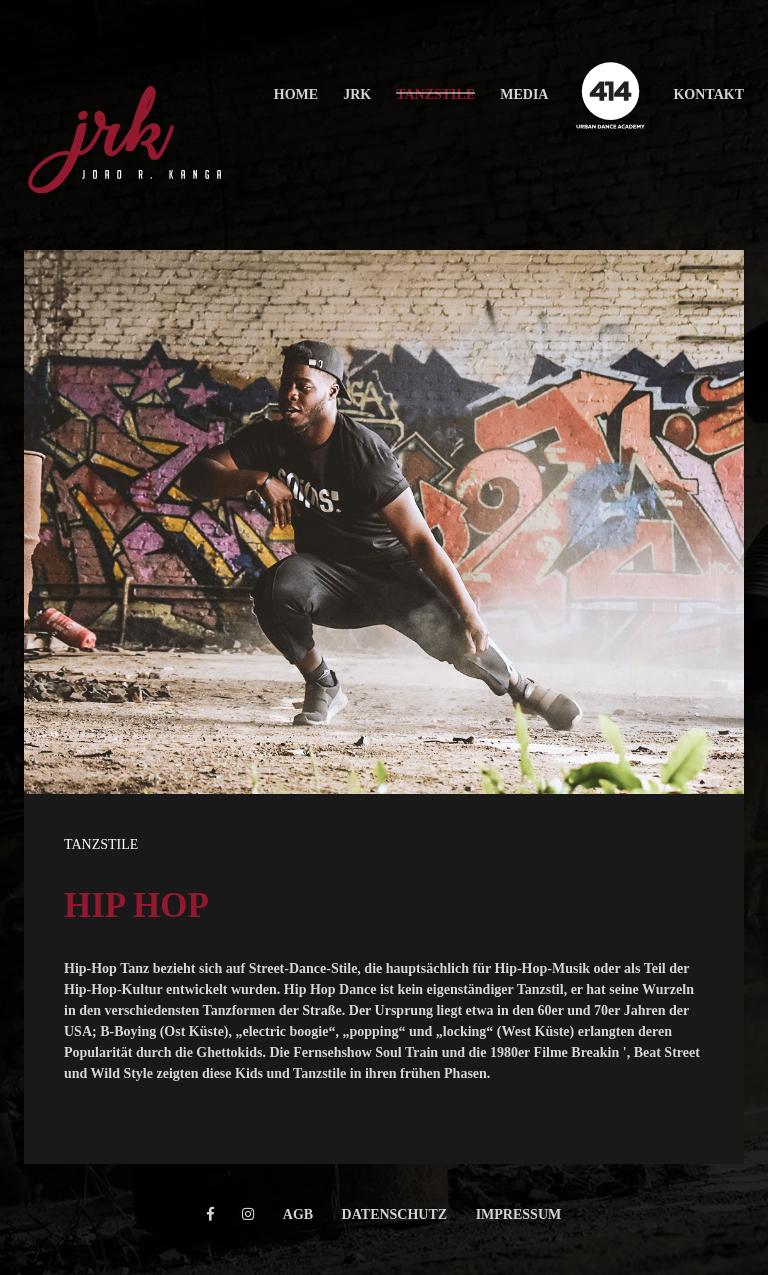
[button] (296, 95)
